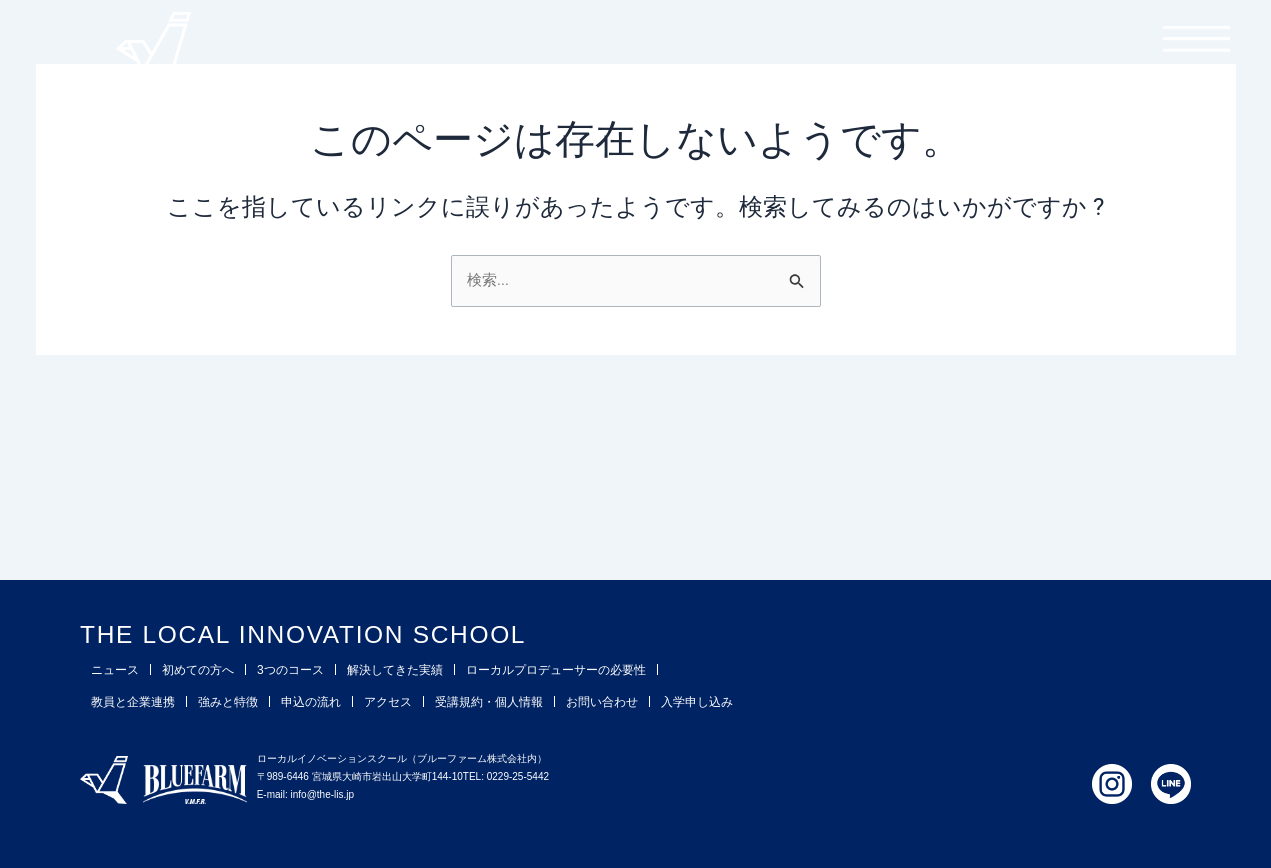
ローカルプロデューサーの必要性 (556, 670)
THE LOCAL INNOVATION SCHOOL (375, 632)
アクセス (388, 702)
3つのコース (290, 670)
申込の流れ (311, 702)
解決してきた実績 (395, 670)
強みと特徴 (228, 702)
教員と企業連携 (133, 702)
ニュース (115, 670)
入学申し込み (697, 702)
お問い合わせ (602, 702)
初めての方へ (198, 670)
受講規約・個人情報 (489, 702)
